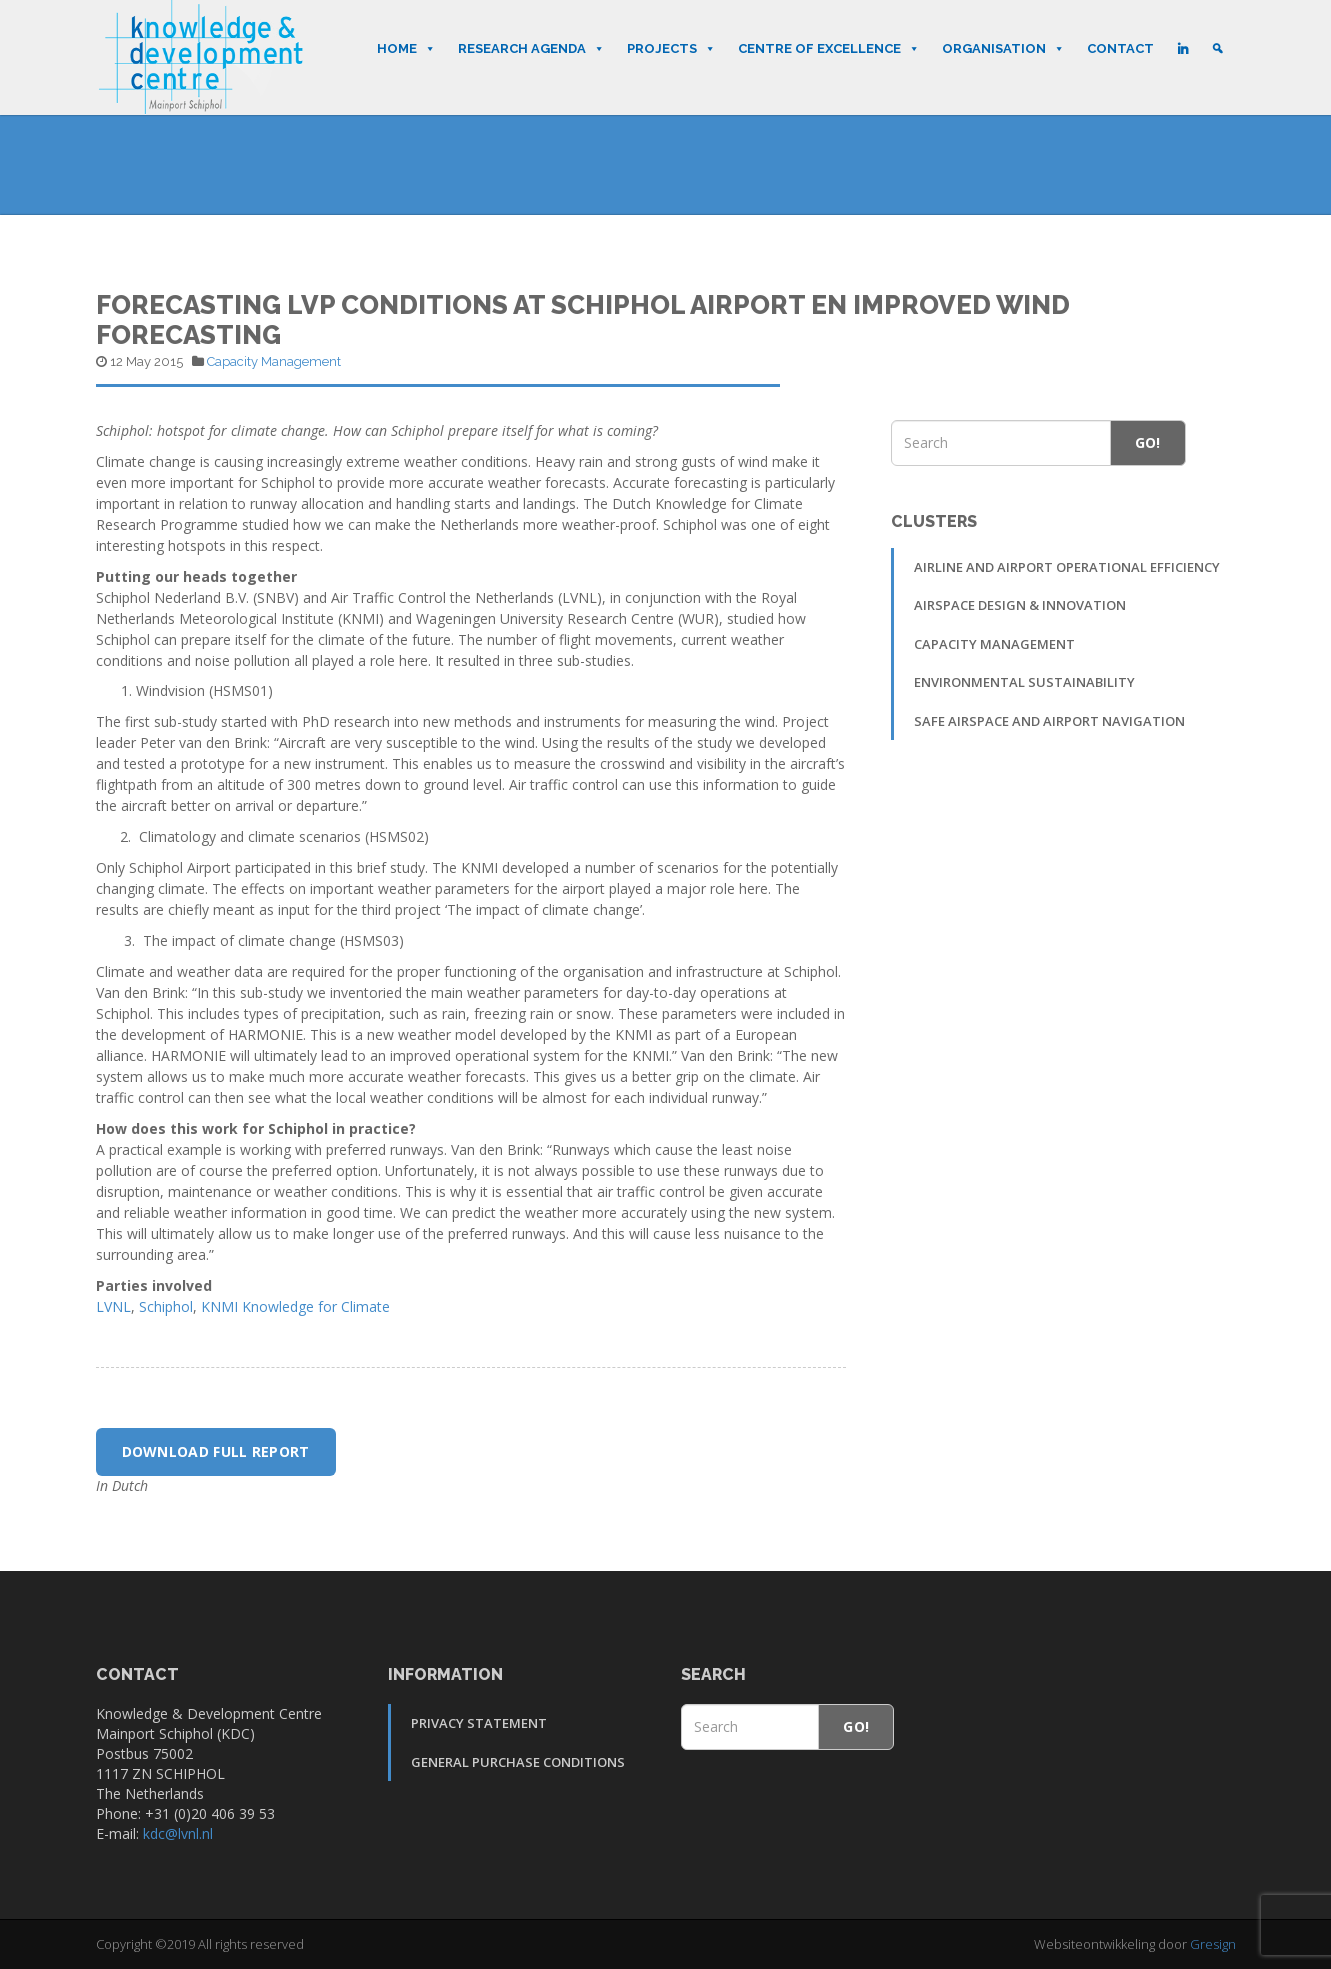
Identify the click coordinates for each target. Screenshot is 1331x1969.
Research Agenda (531, 49)
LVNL (113, 1306)
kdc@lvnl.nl (178, 1833)
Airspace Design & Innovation (1020, 605)
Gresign (1213, 1944)
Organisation (1003, 49)
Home (406, 49)
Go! (1148, 442)
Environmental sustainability (1024, 682)
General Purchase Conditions (518, 1762)
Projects (671, 49)
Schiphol (166, 1306)
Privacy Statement (479, 1723)
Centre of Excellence (829, 49)
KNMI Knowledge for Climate (295, 1306)
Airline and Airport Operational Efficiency (1067, 567)
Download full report (216, 1451)
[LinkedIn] (1182, 49)
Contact (1120, 48)
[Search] (1217, 49)
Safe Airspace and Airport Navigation (1049, 721)
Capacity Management (274, 361)
